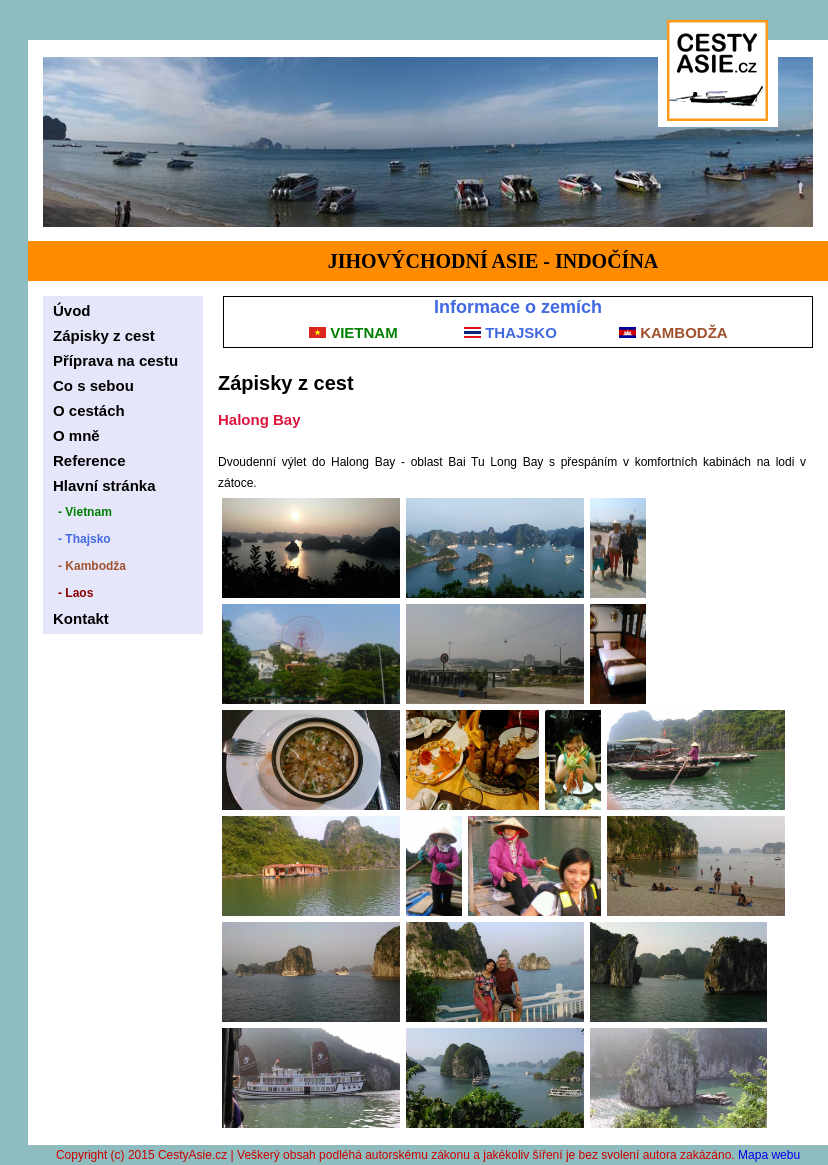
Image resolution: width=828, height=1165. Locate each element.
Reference (89, 460)
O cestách (89, 410)
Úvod (72, 310)
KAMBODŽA (673, 332)
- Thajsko (84, 539)
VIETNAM (353, 332)
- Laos (75, 593)
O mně (76, 435)
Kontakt (81, 618)
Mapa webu (769, 1155)
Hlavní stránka (104, 485)
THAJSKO (510, 332)
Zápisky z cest (104, 335)
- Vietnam (85, 512)
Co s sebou (93, 385)
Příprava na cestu (115, 360)
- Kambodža (92, 566)
